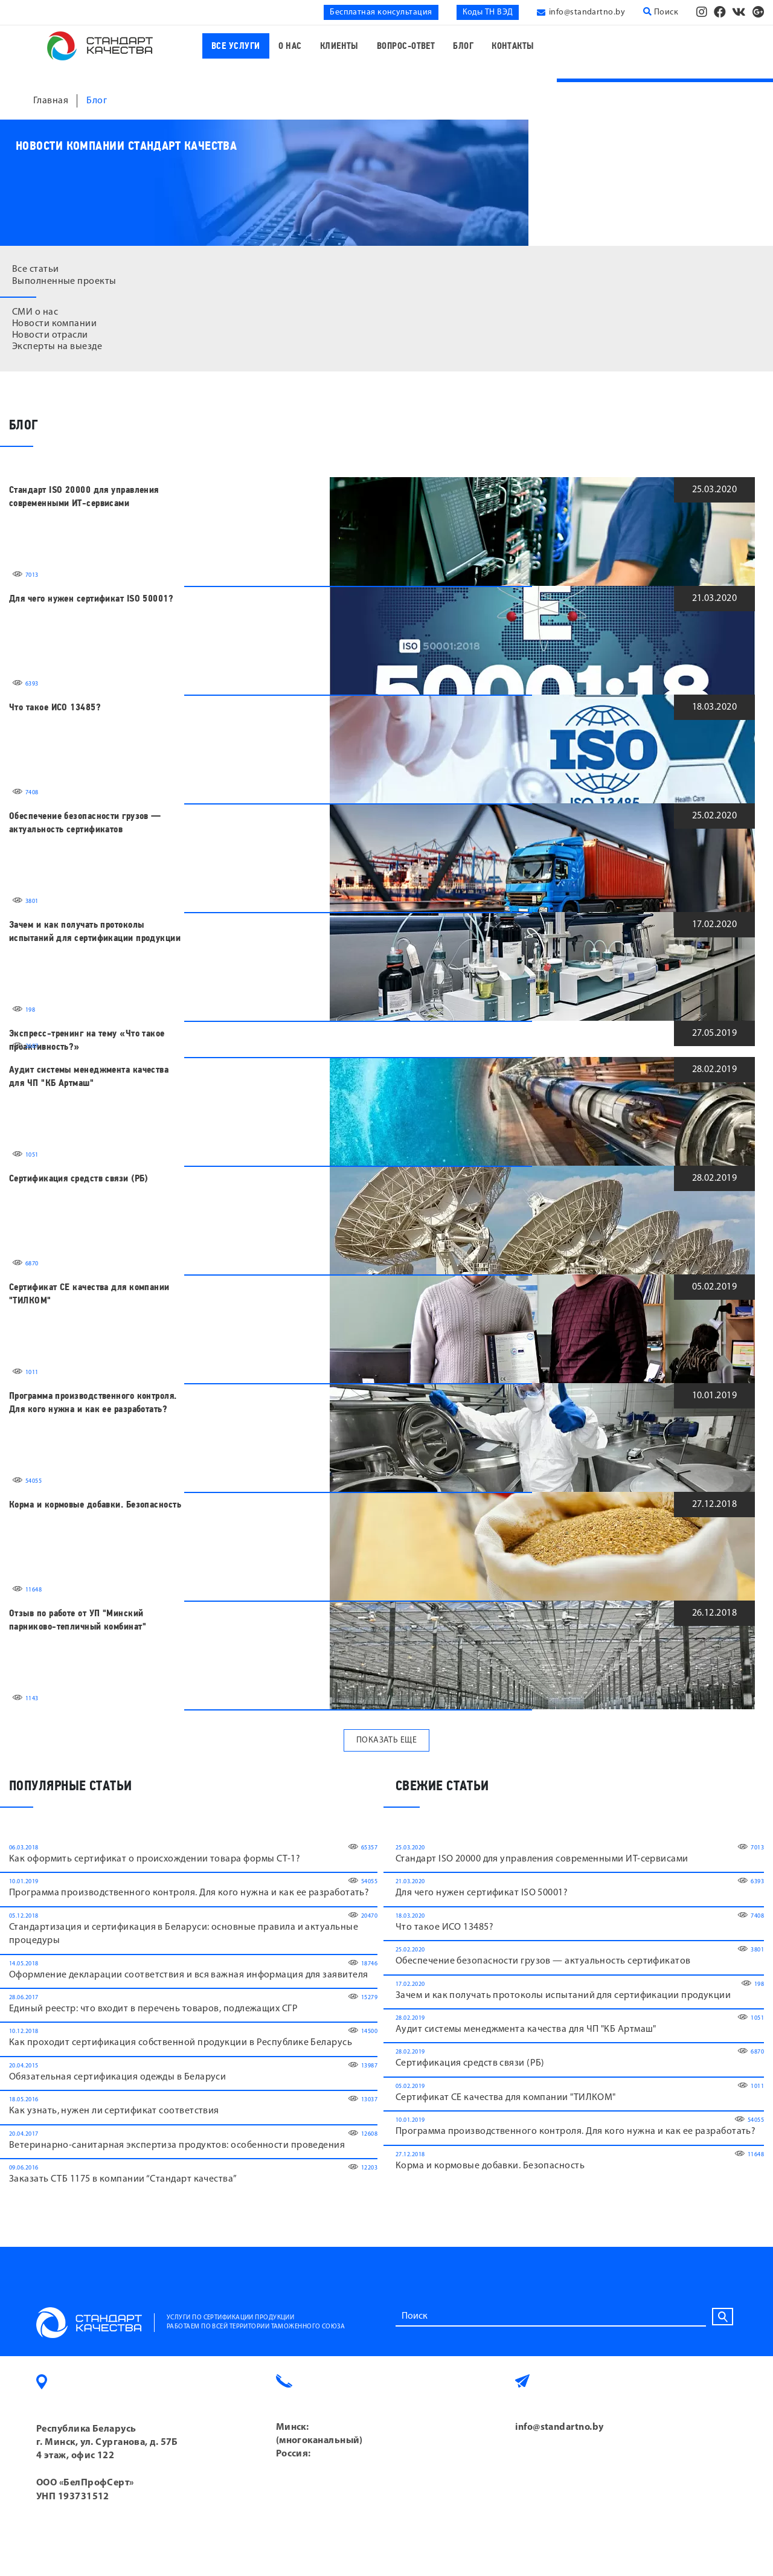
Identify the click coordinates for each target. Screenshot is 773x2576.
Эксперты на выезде (57, 347)
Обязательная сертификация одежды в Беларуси (117, 2077)
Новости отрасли (50, 335)
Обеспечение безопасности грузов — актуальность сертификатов (85, 822)
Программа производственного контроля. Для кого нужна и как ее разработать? (93, 1402)
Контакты (513, 46)
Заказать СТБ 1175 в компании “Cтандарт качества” (123, 2179)
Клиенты (339, 46)
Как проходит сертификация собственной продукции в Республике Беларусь (180, 2043)
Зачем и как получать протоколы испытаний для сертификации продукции (95, 931)
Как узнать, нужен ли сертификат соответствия (114, 2111)
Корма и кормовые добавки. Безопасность (95, 1504)
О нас (290, 46)
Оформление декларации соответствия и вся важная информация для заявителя (188, 1975)
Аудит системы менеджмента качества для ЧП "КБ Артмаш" (88, 1076)
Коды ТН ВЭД (488, 12)
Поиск (660, 12)
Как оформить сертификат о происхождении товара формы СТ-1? (154, 1859)
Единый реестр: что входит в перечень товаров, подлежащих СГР (153, 2009)
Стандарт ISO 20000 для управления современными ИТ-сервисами (84, 496)
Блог (463, 46)
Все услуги (235, 46)
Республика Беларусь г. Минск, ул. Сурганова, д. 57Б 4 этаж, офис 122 (107, 2442)
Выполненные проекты (64, 281)
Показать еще (386, 1740)
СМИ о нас (35, 312)
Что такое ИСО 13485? (55, 707)
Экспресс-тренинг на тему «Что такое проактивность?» (87, 1040)
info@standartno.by (587, 12)
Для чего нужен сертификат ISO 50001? (91, 599)
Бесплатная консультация (381, 12)
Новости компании (54, 324)
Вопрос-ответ (406, 46)
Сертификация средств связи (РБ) (78, 1178)
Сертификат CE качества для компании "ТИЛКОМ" (89, 1293)
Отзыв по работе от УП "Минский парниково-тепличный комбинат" (77, 1620)
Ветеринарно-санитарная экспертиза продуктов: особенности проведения (177, 2145)
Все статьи (35, 269)
